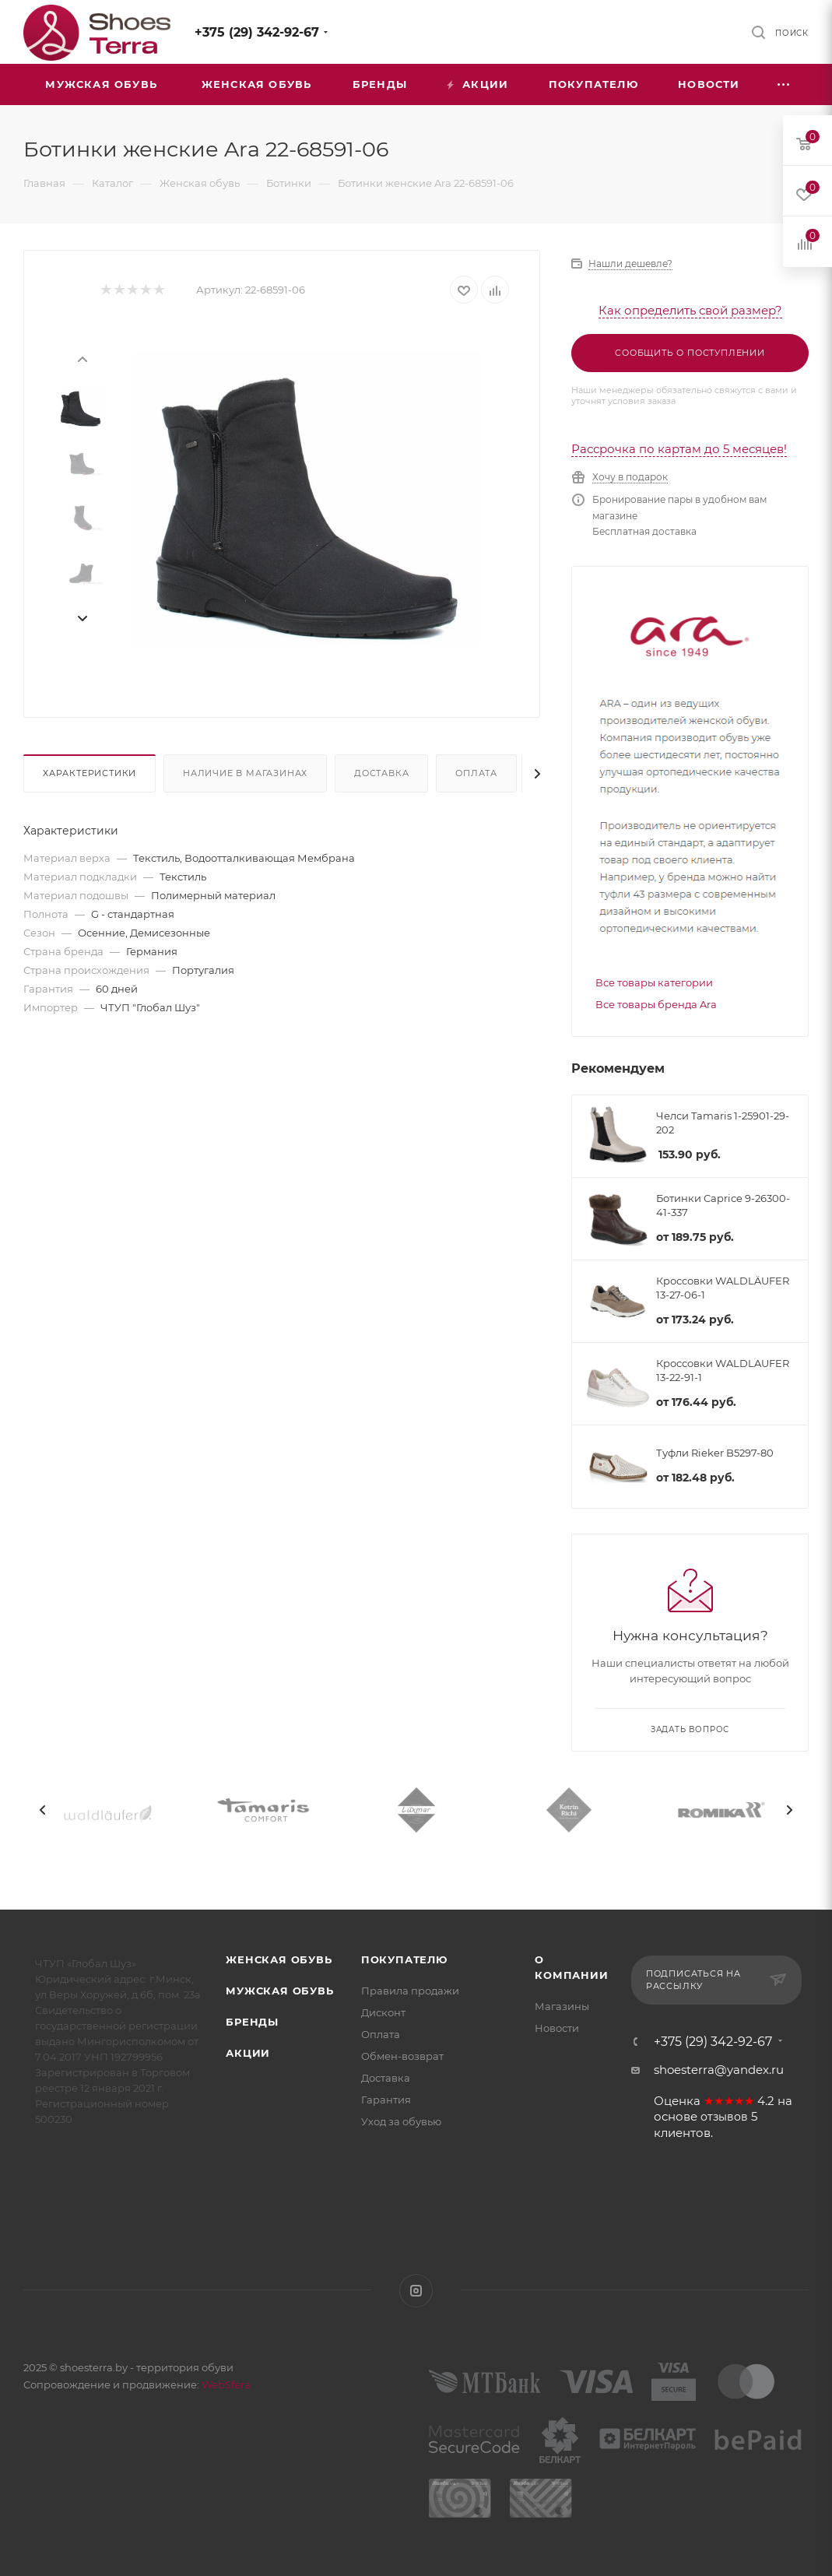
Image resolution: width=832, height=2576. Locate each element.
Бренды (252, 2021)
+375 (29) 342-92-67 (257, 32)
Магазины (562, 2006)
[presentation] (81, 358)
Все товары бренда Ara (656, 1004)
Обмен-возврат (402, 2056)
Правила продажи (410, 1990)
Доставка (381, 773)
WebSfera (225, 2384)
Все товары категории (654, 982)
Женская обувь (279, 1959)
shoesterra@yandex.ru (719, 2069)
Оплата (476, 773)
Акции (248, 2053)
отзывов (724, 2117)
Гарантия (386, 2099)
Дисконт (383, 2012)
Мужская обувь (279, 1990)
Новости (557, 2028)
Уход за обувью (401, 2121)
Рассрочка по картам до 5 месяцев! (679, 448)
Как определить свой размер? (690, 310)
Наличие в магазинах (245, 773)
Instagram (416, 2290)
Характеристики (89, 773)
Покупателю (404, 1959)
